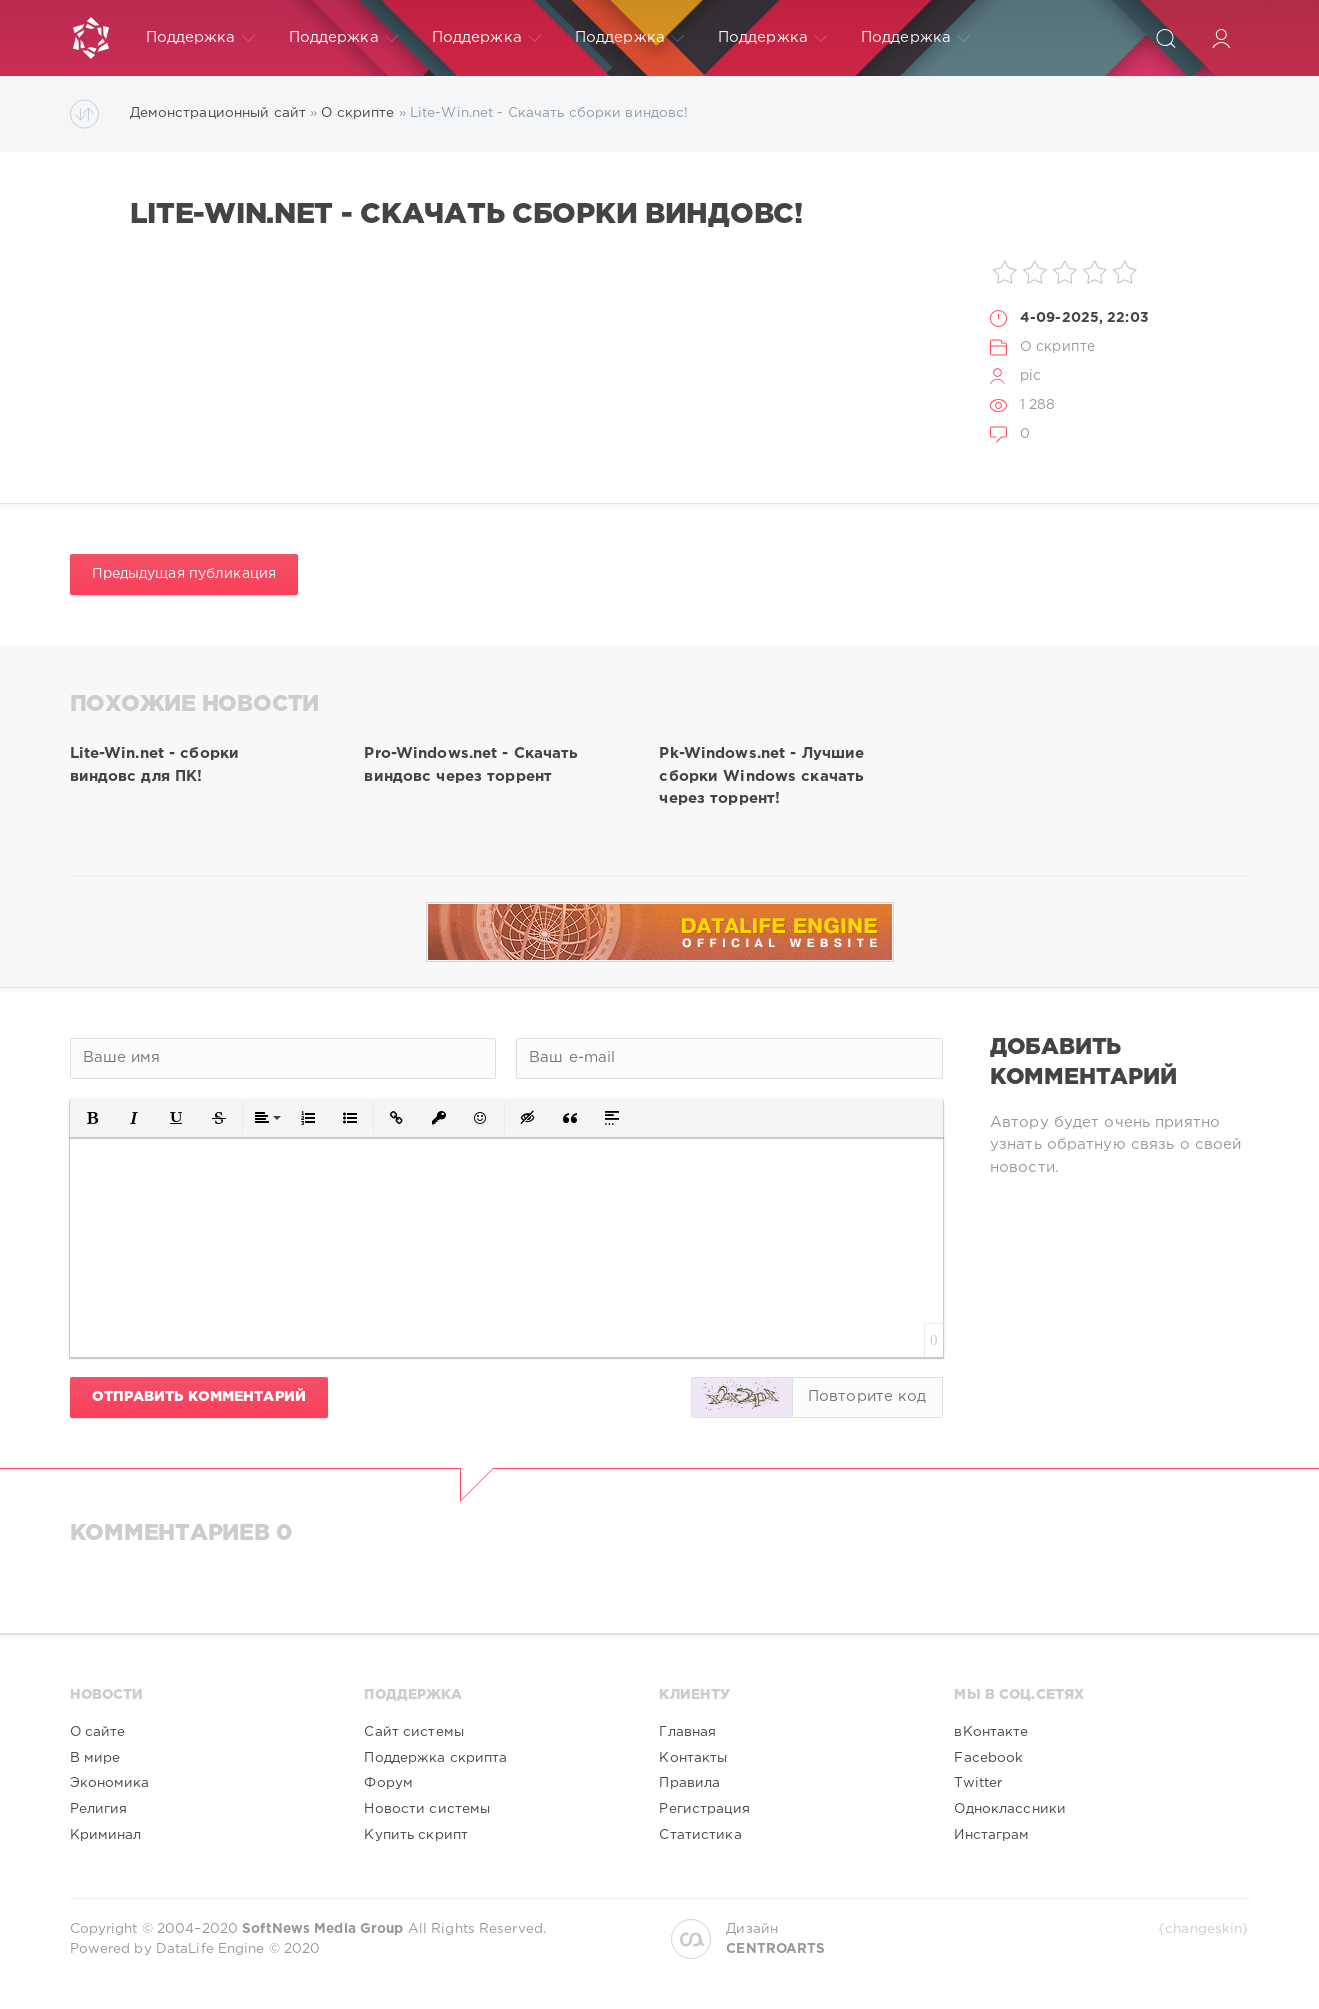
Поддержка (200, 38)
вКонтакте (991, 1732)
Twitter (978, 1783)
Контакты (693, 1758)
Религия (99, 1809)
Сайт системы (413, 1732)
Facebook (988, 1758)
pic (1030, 376)
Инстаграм (991, 1835)
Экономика (110, 1783)
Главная (687, 1732)
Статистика (700, 1835)
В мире (95, 1758)
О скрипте (1057, 347)
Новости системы (427, 1809)
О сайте (98, 1732)
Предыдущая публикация (184, 574)
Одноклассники (1010, 1809)
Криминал (106, 1835)
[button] (93, 1118)
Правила (689, 1783)
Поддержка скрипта (435, 1758)
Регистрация (704, 1809)
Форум (388, 1783)
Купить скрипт (416, 1835)
